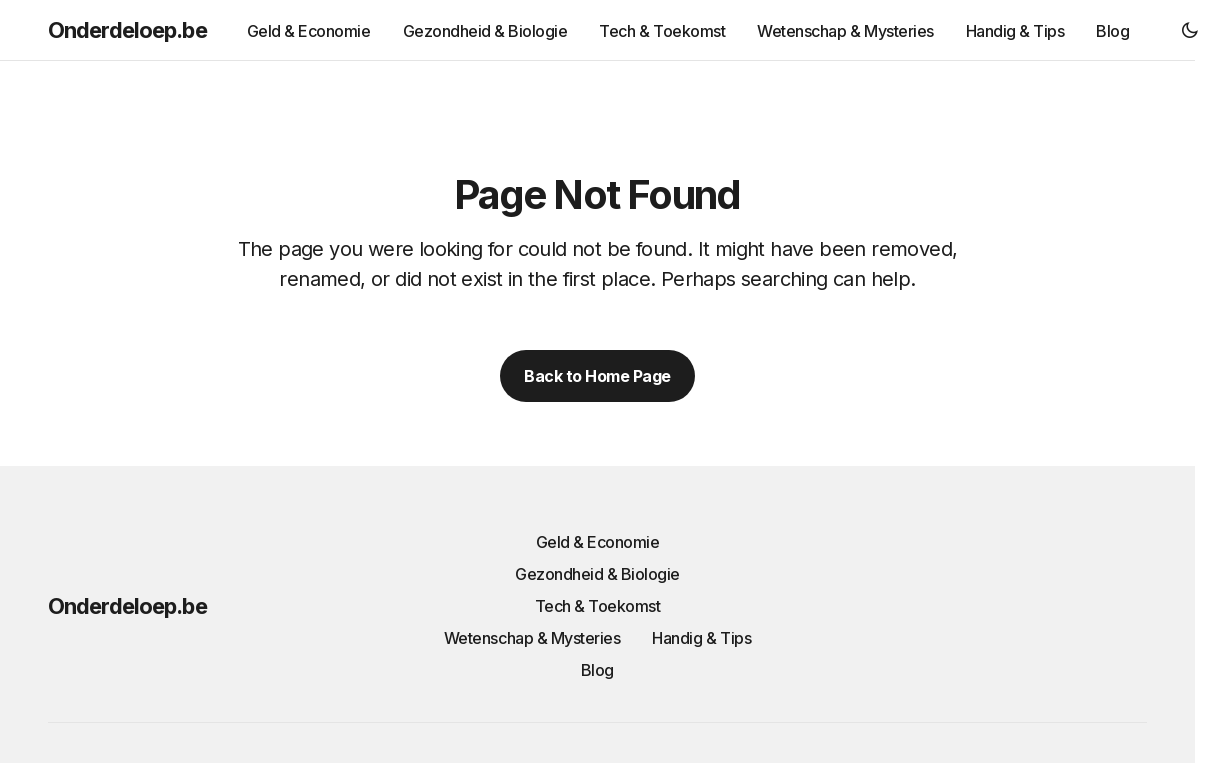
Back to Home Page (597, 376)
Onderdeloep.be (127, 30)
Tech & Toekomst (598, 606)
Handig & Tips (701, 638)
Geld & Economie (598, 542)
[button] (1190, 30)
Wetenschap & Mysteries (532, 638)
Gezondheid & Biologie (597, 574)
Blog (597, 670)
